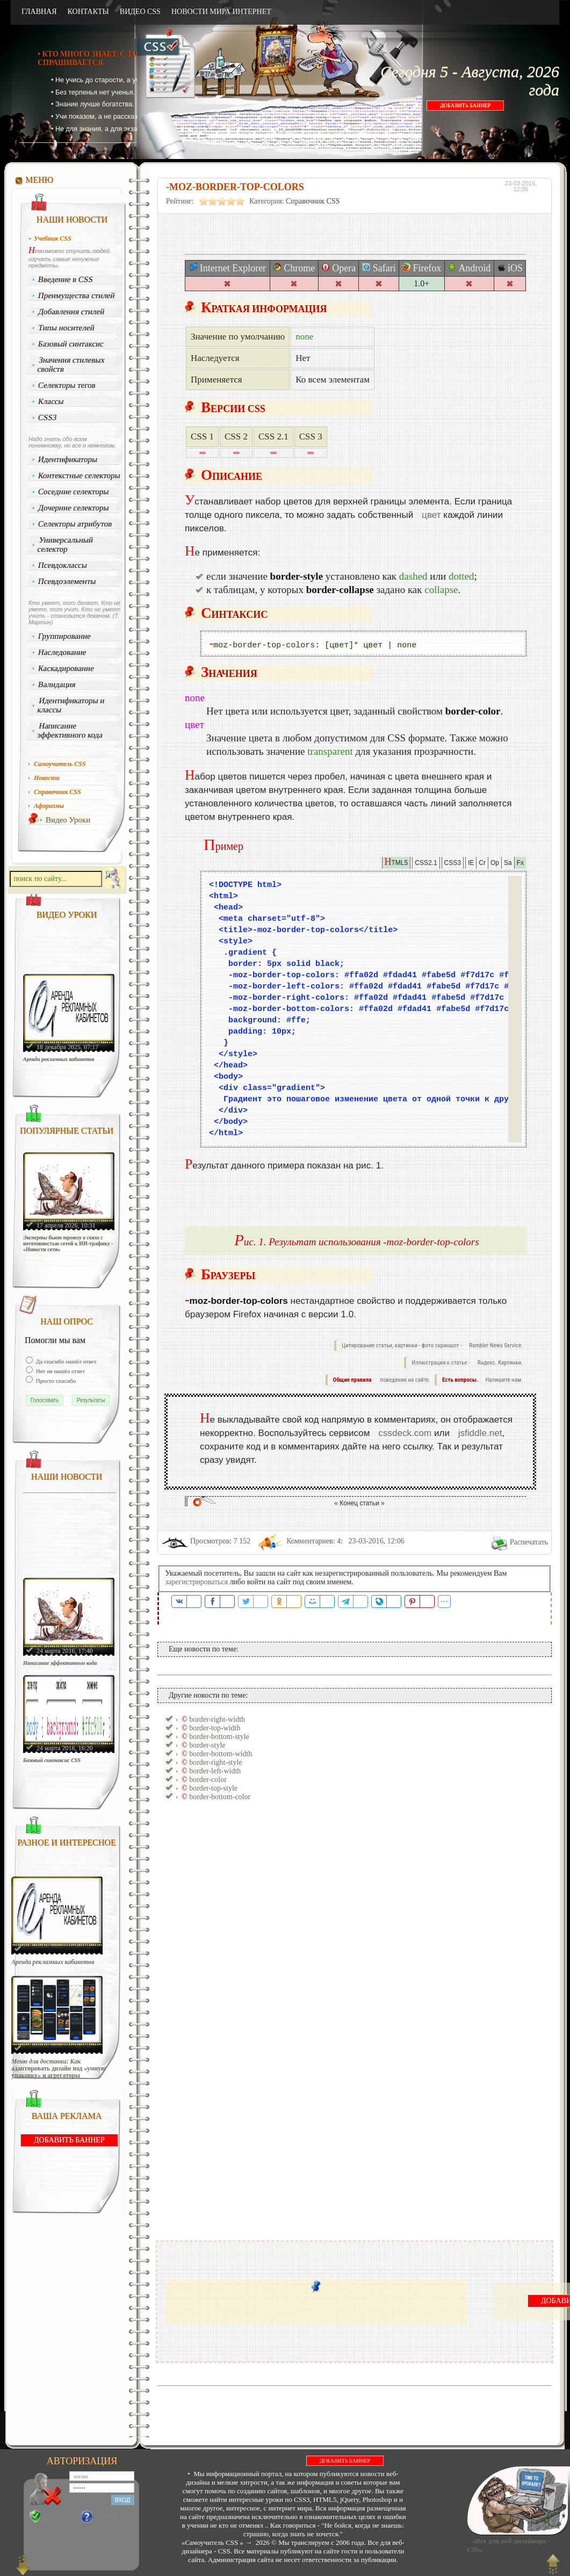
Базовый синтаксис (71, 344)
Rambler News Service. (496, 1345)
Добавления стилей (71, 311)
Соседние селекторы (74, 491)
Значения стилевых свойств (71, 364)
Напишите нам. (504, 1379)
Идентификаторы (68, 459)
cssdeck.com (404, 1433)
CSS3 (47, 417)
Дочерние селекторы (74, 507)
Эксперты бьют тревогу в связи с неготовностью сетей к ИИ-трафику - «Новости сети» (68, 1243)
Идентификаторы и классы (71, 705)
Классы (51, 401)
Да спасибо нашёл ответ (65, 1361)
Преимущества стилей (77, 295)
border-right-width (217, 1719)
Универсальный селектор (65, 544)
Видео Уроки (68, 820)
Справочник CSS (313, 201)
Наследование (62, 652)
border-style (207, 1745)
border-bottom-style (219, 1737)
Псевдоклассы (63, 565)
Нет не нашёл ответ (59, 1371)
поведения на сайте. (404, 1379)
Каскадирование (66, 668)
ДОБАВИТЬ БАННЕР (465, 106)
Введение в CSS (66, 279)
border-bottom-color (219, 1797)
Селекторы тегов (67, 385)
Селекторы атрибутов (75, 523)
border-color (208, 1780)
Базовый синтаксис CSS (52, 1760)
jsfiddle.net (480, 1433)
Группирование (65, 636)
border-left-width (215, 1771)
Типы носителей (66, 327)
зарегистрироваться (196, 1582)
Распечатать (529, 1542)
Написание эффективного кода (70, 730)
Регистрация (60, 2517)
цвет (431, 515)
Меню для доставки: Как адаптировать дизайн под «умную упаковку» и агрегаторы (58, 2068)
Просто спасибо (55, 1380)
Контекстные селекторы (79, 475)
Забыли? (106, 2517)
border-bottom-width (220, 1754)
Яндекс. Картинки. (500, 1362)
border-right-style (215, 1762)
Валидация (57, 684)
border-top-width (214, 1728)
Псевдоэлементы (67, 581)
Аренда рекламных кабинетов (59, 1059)
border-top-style (213, 1788)
